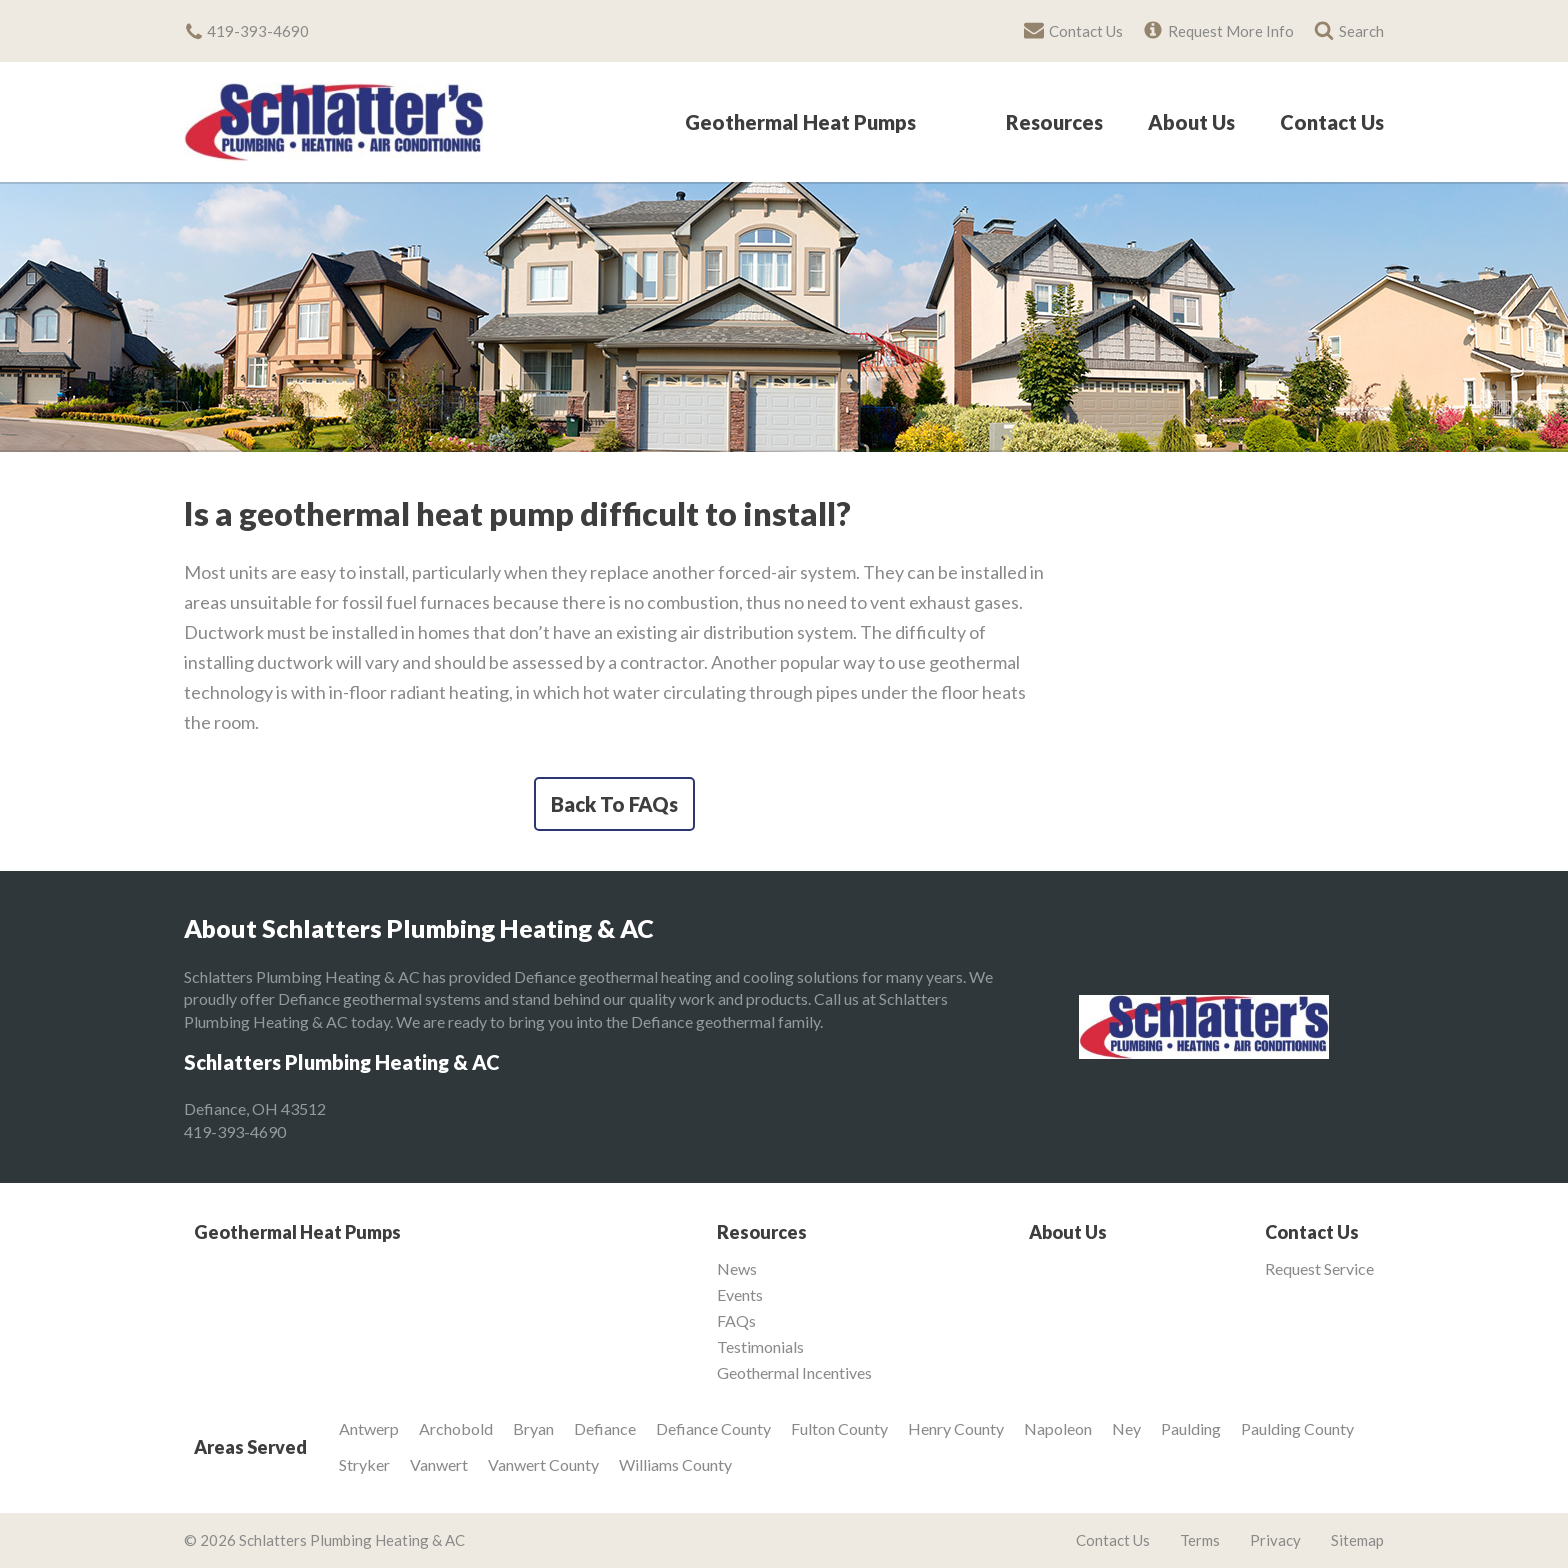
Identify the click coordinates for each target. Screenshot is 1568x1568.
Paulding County (1297, 1428)
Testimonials (760, 1347)
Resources (1054, 123)
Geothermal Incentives (794, 1373)
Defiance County (713, 1428)
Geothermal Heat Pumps (800, 123)
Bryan (533, 1428)
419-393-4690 (235, 1131)
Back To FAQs (614, 804)
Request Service (1319, 1269)
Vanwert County (543, 1464)
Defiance (605, 1428)
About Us (1191, 123)
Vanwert (439, 1464)
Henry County (956, 1428)
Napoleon (1058, 1428)
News (737, 1269)
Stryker (364, 1464)
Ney (1126, 1428)
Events (740, 1295)
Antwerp (369, 1428)
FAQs (736, 1321)
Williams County (675, 1464)
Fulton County (839, 1428)
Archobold (456, 1428)
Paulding (1191, 1428)
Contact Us (1332, 123)
